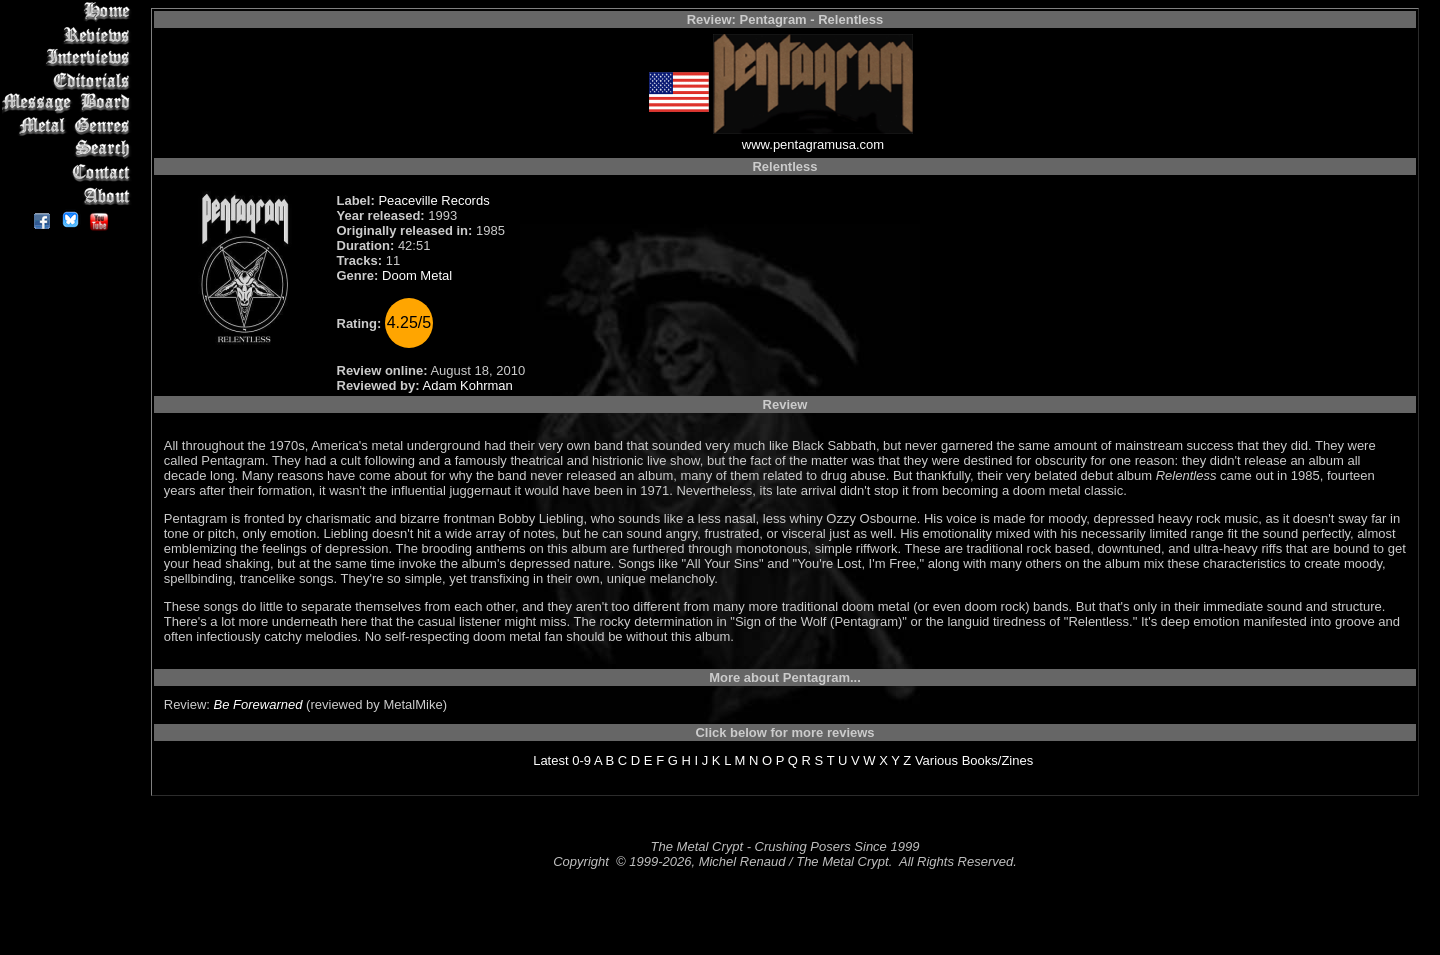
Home (69, 11)
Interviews (69, 57)
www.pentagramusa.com (813, 144)
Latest (550, 760)
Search (69, 149)
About (69, 195)
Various (936, 760)
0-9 (581, 760)
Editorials (69, 80)
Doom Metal (417, 275)
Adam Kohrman (468, 385)
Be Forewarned (258, 704)
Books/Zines (998, 760)
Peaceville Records (433, 200)
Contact (69, 172)
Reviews (69, 34)
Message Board (69, 103)
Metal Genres (69, 126)
